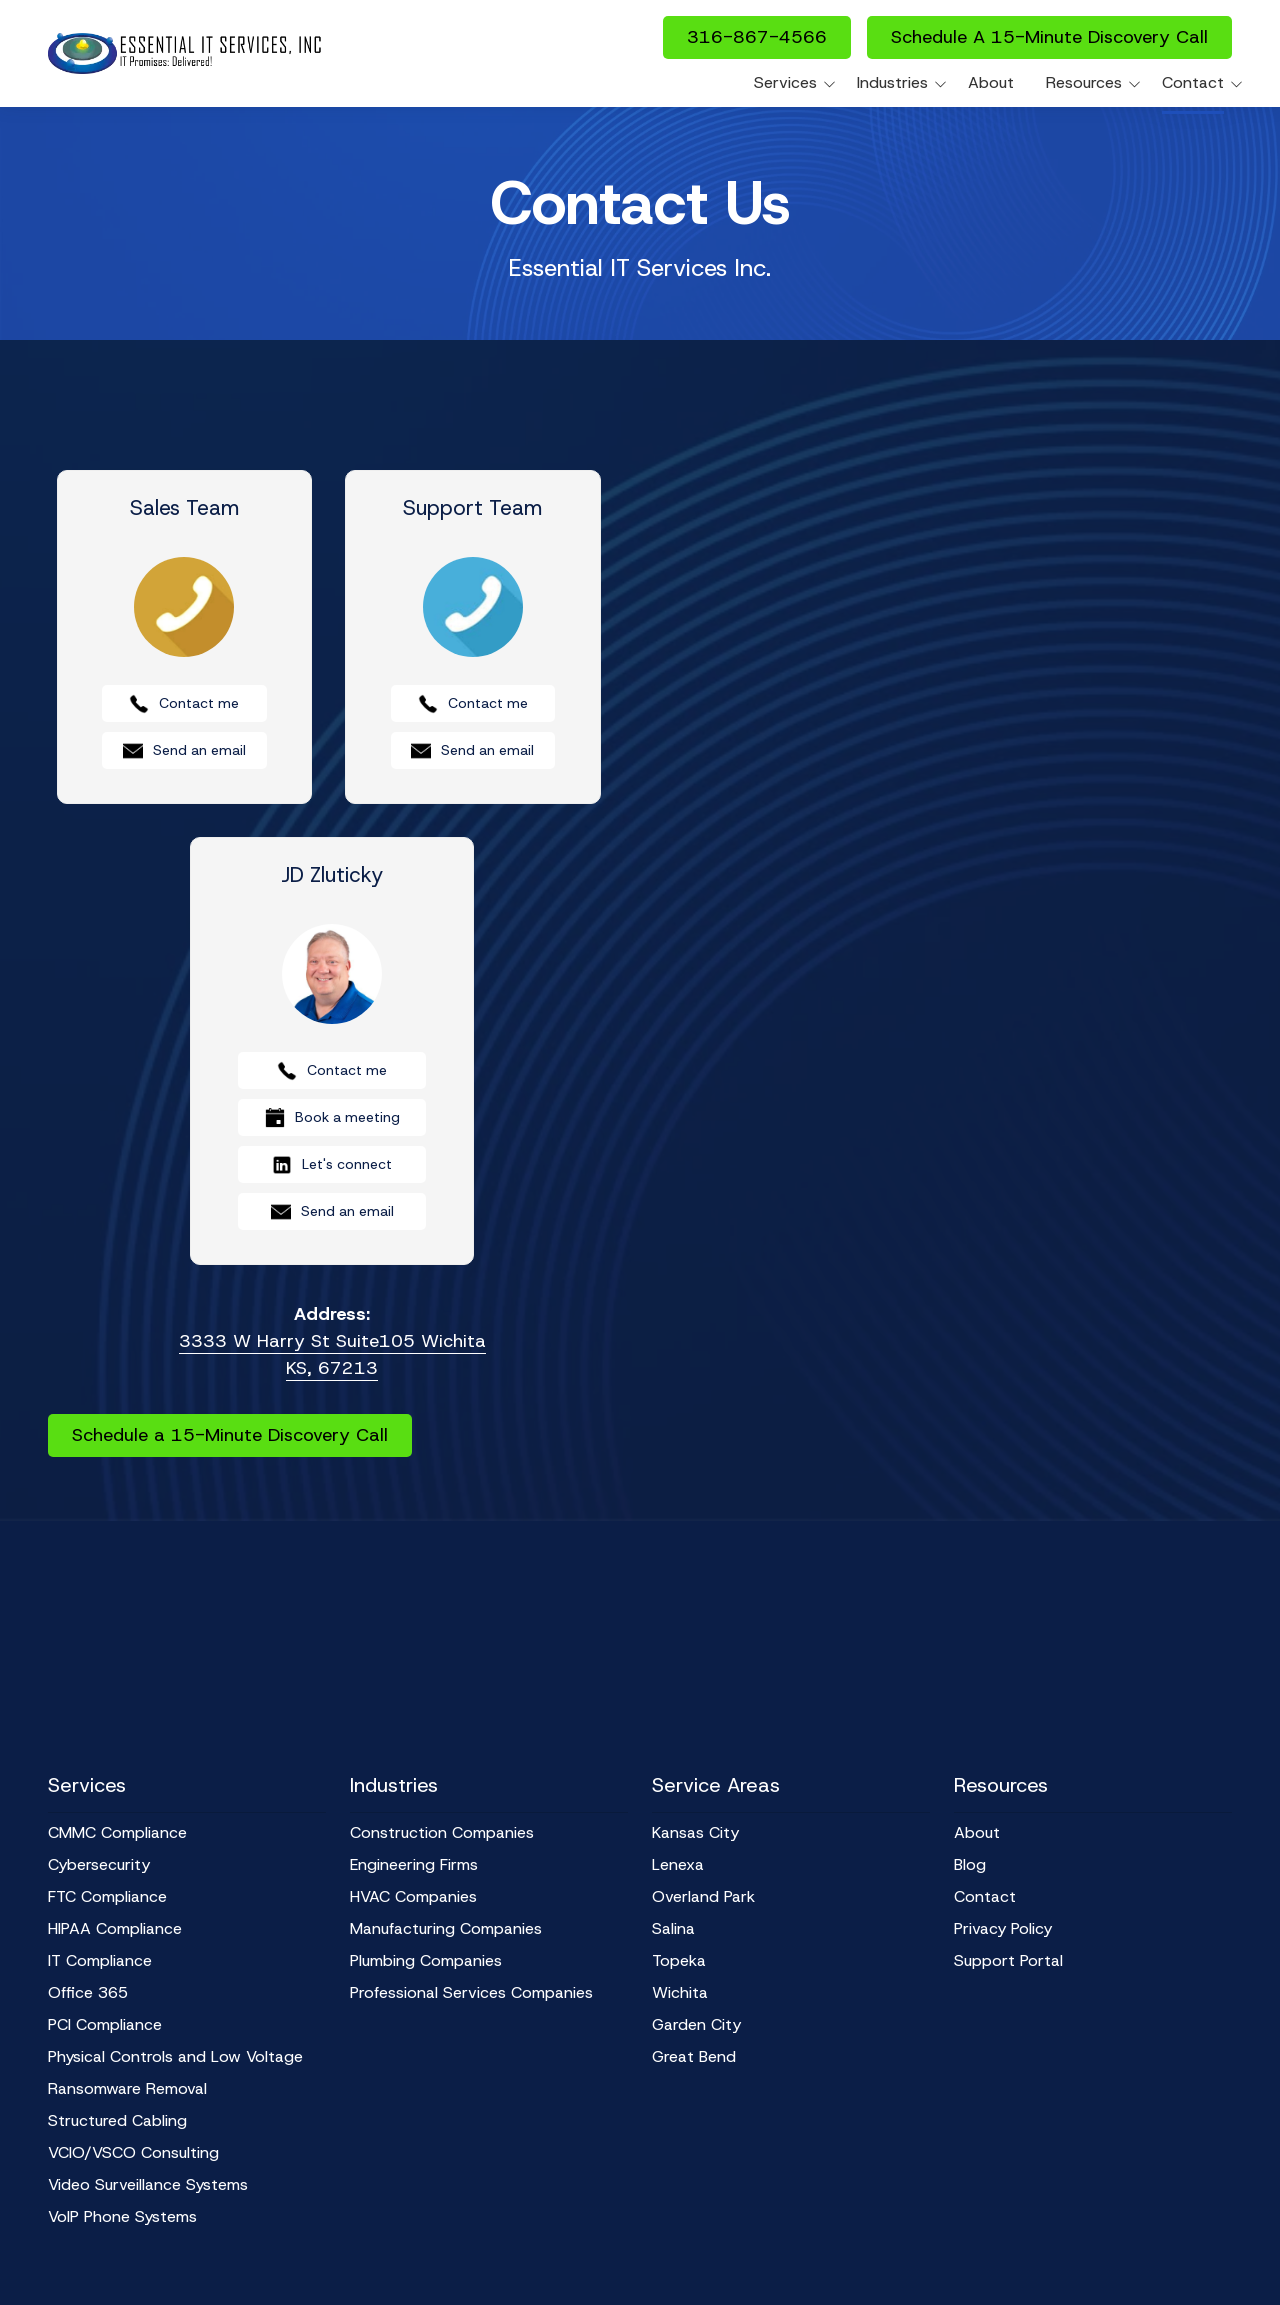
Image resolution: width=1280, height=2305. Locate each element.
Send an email (184, 751)
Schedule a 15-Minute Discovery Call (230, 1435)
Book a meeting (332, 1118)
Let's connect (332, 1165)
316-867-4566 (757, 37)
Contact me (184, 704)
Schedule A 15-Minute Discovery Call (1049, 37)
